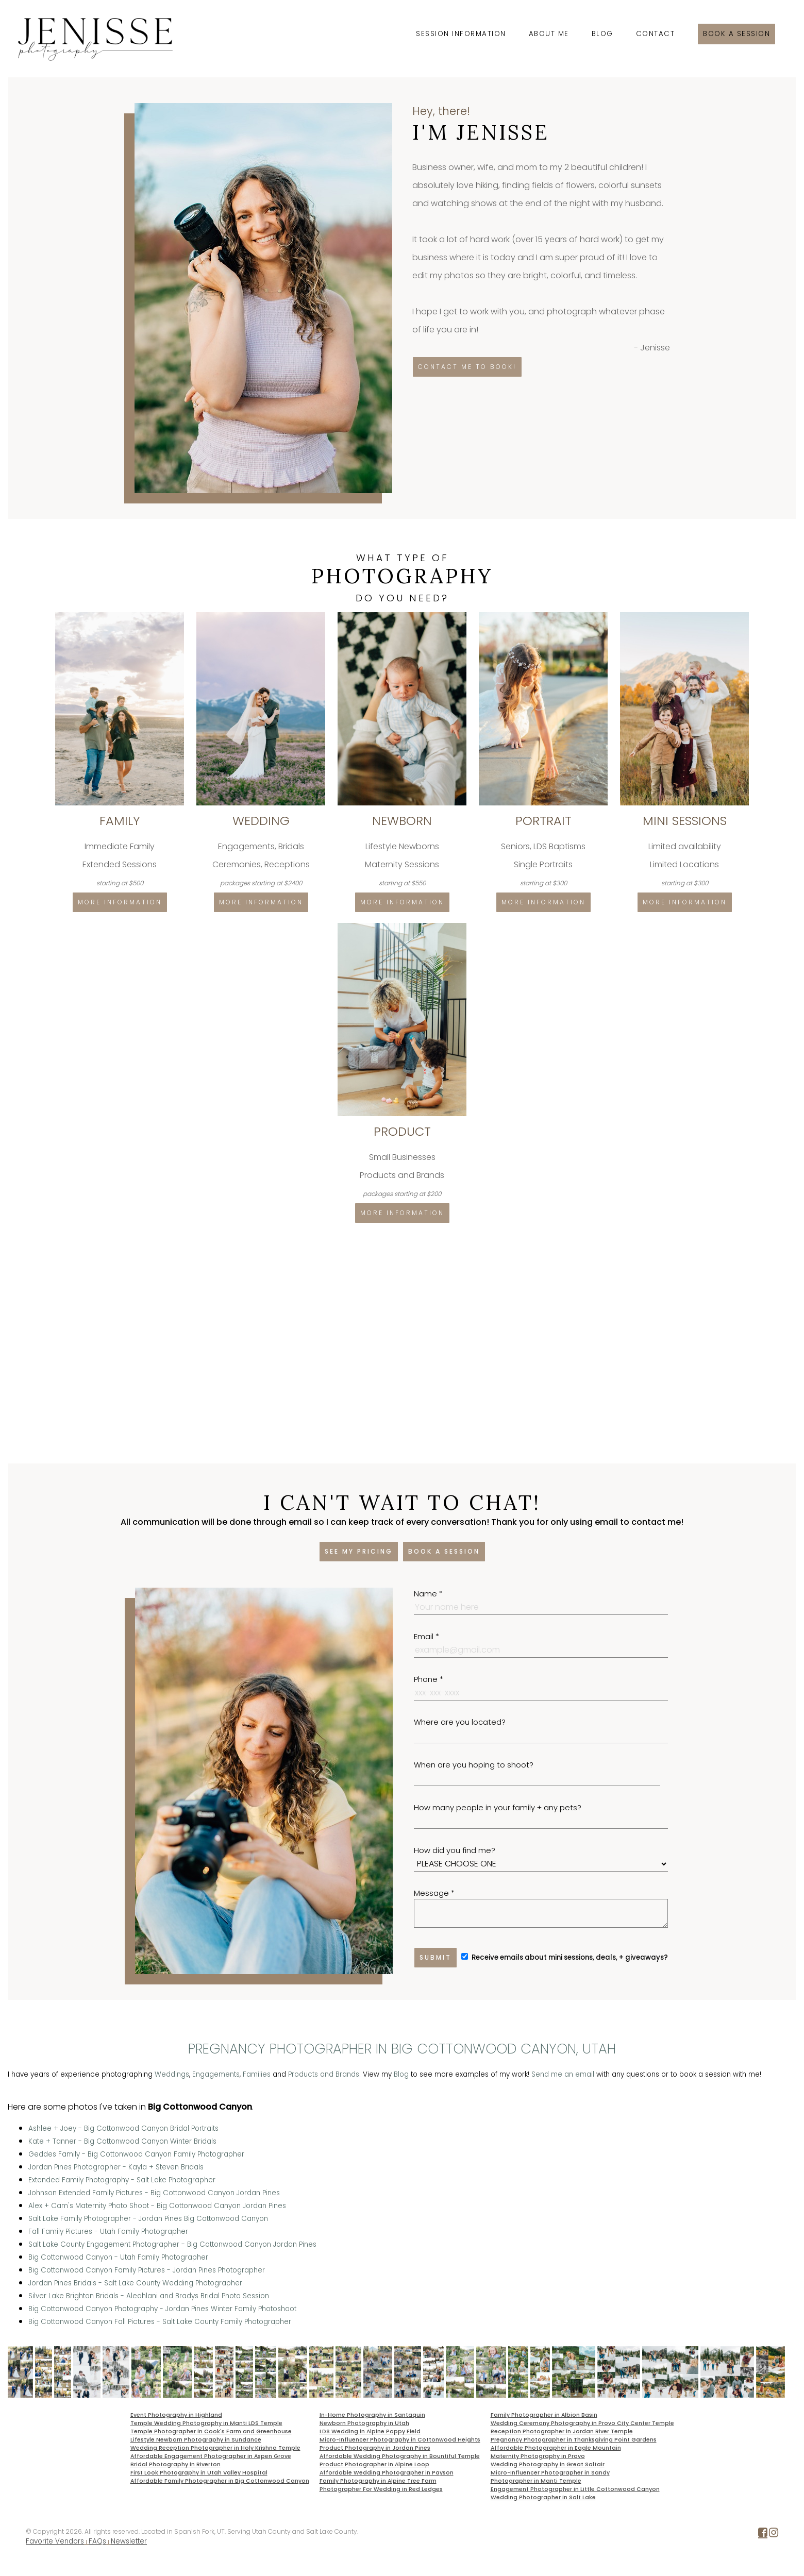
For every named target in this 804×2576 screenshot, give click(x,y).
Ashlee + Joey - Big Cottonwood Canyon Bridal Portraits (123, 2128)
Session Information (461, 34)
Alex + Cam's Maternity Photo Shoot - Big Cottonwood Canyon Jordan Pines (157, 2206)
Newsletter (129, 2541)
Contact (655, 34)
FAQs (97, 2541)
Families (257, 2074)
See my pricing (359, 1551)
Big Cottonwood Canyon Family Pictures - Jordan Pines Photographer (146, 2270)
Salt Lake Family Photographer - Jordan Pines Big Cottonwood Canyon (148, 2219)
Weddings (172, 2074)
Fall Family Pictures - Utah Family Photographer (108, 2231)
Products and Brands (323, 2074)
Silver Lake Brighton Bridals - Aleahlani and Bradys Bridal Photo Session (148, 2296)
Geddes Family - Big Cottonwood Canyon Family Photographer (136, 2154)
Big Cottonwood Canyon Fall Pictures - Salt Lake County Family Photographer (159, 2322)
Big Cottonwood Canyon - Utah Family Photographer (118, 2257)
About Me (549, 34)
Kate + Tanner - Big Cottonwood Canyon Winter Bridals (122, 2141)
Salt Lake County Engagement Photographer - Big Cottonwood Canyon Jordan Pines (172, 2244)
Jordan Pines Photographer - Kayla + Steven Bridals (116, 2167)
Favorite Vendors (55, 2541)
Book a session (736, 34)
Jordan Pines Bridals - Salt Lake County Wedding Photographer (135, 2283)
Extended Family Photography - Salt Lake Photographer (121, 2180)
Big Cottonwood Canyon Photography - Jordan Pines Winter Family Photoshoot (162, 2309)
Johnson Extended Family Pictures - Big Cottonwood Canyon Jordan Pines (154, 2193)
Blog (602, 34)
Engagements (216, 2074)
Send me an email (562, 2074)
